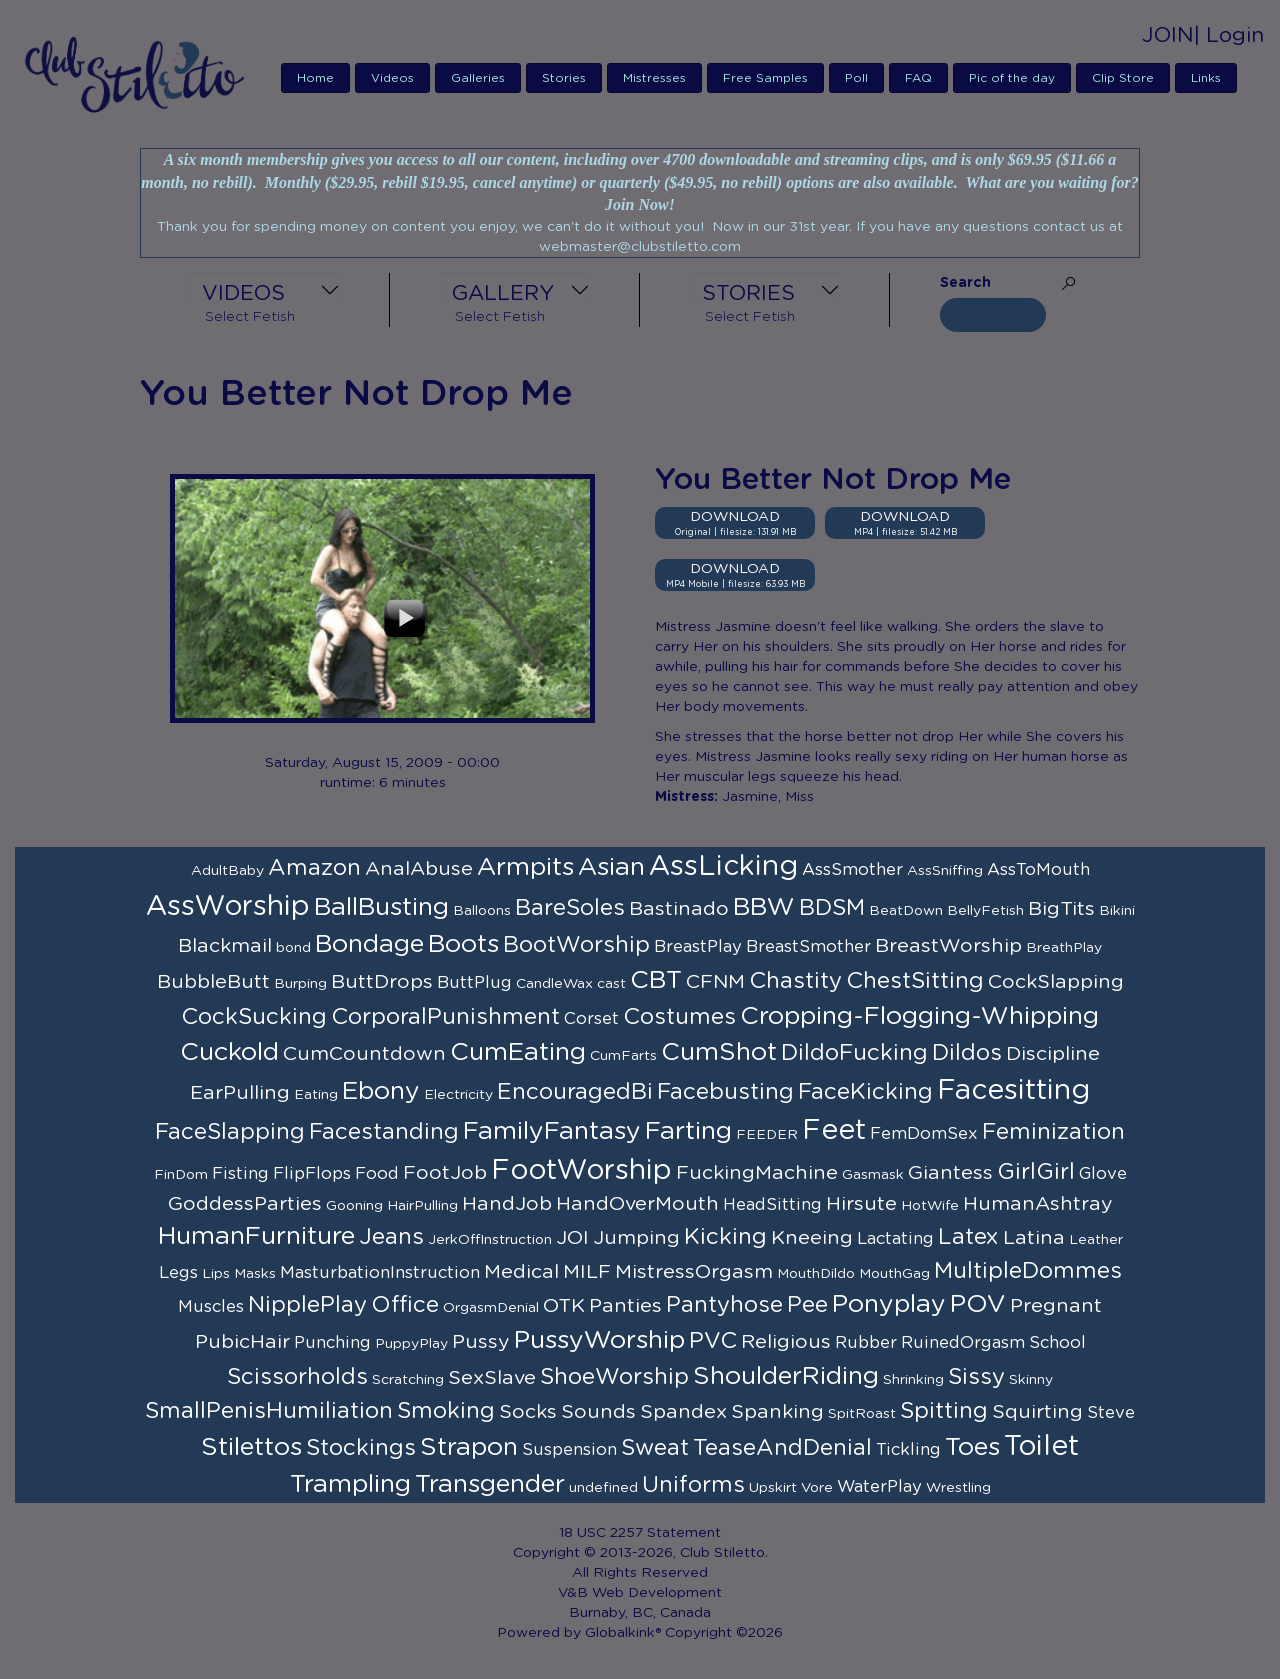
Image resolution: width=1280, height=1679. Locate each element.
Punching (332, 1343)
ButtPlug (474, 983)
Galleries (478, 78)
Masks (255, 1274)
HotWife (930, 1206)
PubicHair (242, 1342)
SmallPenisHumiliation (269, 1411)
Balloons (482, 911)
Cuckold (229, 1052)
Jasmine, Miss (768, 797)
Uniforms (693, 1485)
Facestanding (384, 1132)
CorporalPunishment (445, 1017)
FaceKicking (865, 1092)
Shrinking (913, 1380)
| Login (1229, 35)
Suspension (569, 1450)
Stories (564, 78)
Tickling (908, 1450)
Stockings (361, 1448)
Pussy (481, 1342)
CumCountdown (364, 1054)
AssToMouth (1038, 870)
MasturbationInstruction (380, 1273)
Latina (1034, 1238)
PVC (713, 1341)
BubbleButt (213, 982)
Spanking (777, 1412)
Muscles (211, 1307)
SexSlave (492, 1378)
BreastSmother (808, 947)
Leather (1096, 1240)
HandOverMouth (637, 1204)
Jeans (391, 1237)
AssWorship (228, 907)
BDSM (832, 908)
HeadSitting (772, 1205)
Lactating (895, 1239)
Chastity (795, 981)
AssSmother (852, 870)
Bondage (369, 944)
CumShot (719, 1052)
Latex (968, 1237)
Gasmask (873, 1175)
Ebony (381, 1091)
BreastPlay (698, 947)
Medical (521, 1272)
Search (965, 283)
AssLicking (723, 867)
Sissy (976, 1377)
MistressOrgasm (694, 1272)
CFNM (715, 982)
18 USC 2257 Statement (640, 1533)
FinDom (181, 1175)
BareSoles (570, 908)
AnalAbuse (419, 869)
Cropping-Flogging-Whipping (919, 1016)
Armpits (525, 867)
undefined (603, 1488)
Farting (688, 1131)
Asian (611, 867)
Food (377, 1174)
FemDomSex (924, 1134)
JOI (572, 1238)
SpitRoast (862, 1414)
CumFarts (623, 1056)
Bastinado (679, 909)
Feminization (1053, 1132)
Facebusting (725, 1092)
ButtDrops (382, 982)
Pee (807, 1305)
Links (1206, 78)
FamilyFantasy (552, 1131)
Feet (834, 1131)
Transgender (490, 1484)
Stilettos (251, 1447)
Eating (316, 1095)
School (1057, 1343)
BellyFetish (985, 911)
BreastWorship (948, 946)
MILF (587, 1272)
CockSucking (254, 1017)
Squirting (1037, 1412)
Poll (856, 78)
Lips (216, 1274)
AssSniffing (945, 871)
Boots (463, 944)
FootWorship (581, 1171)
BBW (764, 907)
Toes (972, 1447)
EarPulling (240, 1093)
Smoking (446, 1411)
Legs (178, 1273)
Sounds (598, 1412)
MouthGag (894, 1274)
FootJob (445, 1173)
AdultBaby (227, 871)
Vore (817, 1488)
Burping (300, 984)
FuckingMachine (757, 1173)
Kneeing (812, 1238)
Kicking (725, 1237)
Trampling (350, 1484)
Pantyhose (724, 1305)
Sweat (655, 1448)
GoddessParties (245, 1204)
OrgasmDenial (491, 1308)
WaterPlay (879, 1487)
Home (315, 78)
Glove (1103, 1174)
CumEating (518, 1052)
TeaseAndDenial (782, 1448)
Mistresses (654, 78)
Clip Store (1123, 78)
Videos (392, 78)
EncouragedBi (575, 1092)
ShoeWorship (614, 1377)
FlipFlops (312, 1174)
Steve (1111, 1413)
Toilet (1041, 1447)
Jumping (636, 1238)
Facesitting (1013, 1091)
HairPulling (422, 1206)
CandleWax (554, 984)
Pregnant (1056, 1306)
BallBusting (381, 907)
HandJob (507, 1204)
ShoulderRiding (786, 1376)
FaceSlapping (230, 1132)
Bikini (1117, 911)
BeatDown (906, 911)
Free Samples (765, 78)
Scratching (408, 1380)
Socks (528, 1412)
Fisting (240, 1174)
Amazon (314, 868)
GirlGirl (1036, 1172)
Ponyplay (889, 1304)
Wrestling (958, 1488)
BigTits (1061, 909)
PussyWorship (599, 1340)
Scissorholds (297, 1377)
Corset (591, 1019)
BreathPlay (1064, 948)
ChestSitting (915, 981)
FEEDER (767, 1135)
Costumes (679, 1017)
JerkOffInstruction (490, 1240)
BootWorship (576, 945)
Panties (625, 1306)
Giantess (950, 1173)
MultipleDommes (1028, 1271)
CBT (656, 980)
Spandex (683, 1412)
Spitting (944, 1411)
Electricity (458, 1095)
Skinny (1031, 1380)
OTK (564, 1306)
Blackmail (225, 946)
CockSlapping (1056, 982)
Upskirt (773, 1488)
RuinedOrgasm (963, 1343)
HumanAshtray (1038, 1204)
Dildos (967, 1053)
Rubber (866, 1343)
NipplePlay (307, 1305)
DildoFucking (854, 1053)
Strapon (469, 1447)
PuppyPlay (411, 1344)
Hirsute (861, 1204)
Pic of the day (1012, 78)
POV (978, 1304)
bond (293, 948)
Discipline (1053, 1054)
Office (405, 1305)
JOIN (1168, 35)
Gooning (354, 1206)
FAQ (918, 78)
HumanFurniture (256, 1236)
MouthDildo (816, 1274)
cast (611, 984)
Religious (786, 1342)
